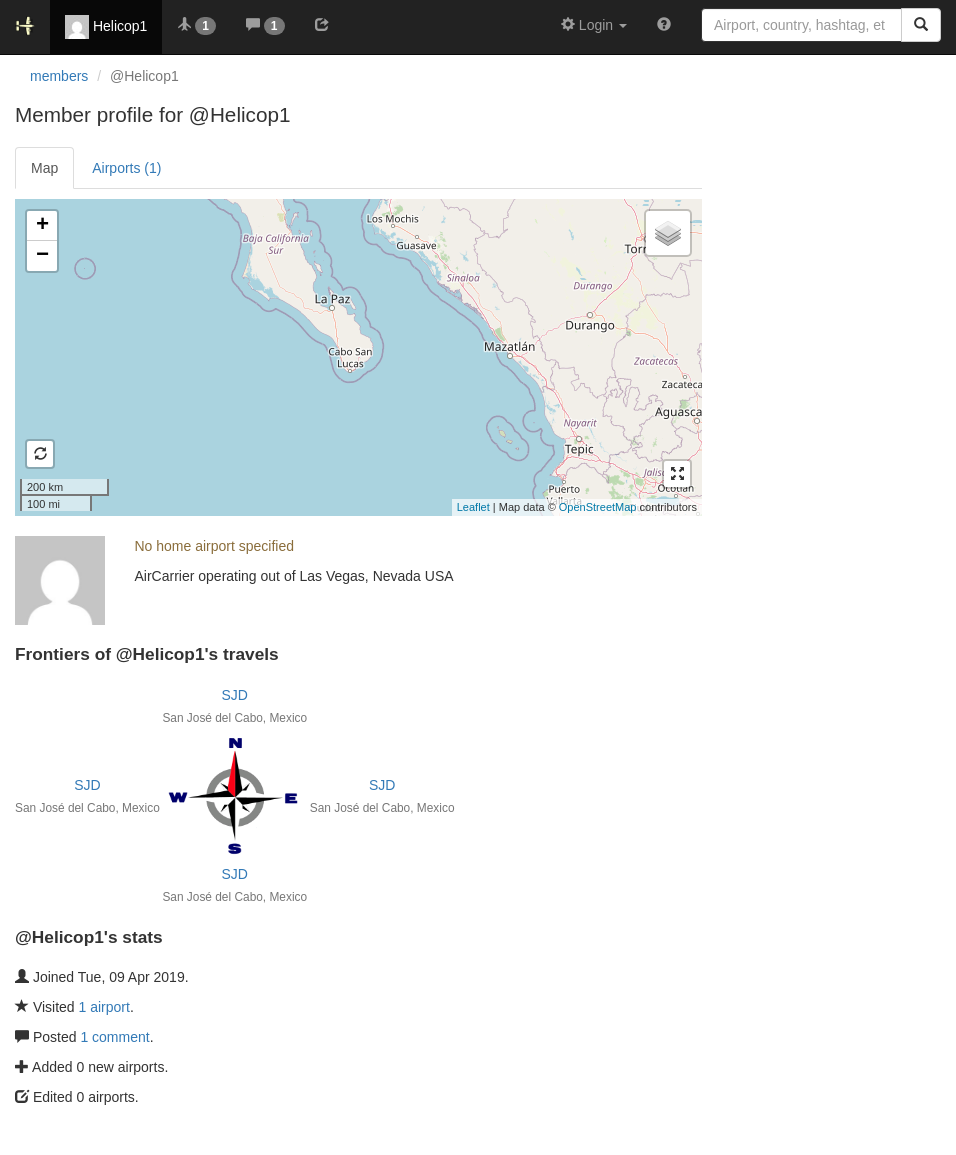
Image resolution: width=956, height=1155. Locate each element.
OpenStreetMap (598, 507)
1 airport (104, 1007)
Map (44, 168)
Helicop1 (106, 27)
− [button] (42, 256)
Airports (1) (126, 168)
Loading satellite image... (356, 357)
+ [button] (42, 226)
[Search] (921, 25)
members (59, 76)
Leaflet (473, 507)
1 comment (114, 1037)
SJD (235, 695)
